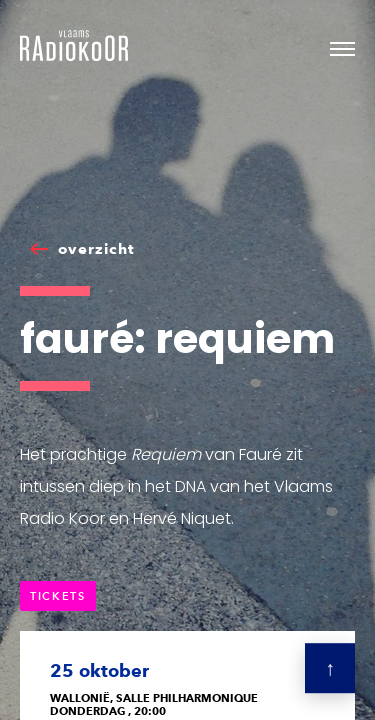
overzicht (96, 249)
